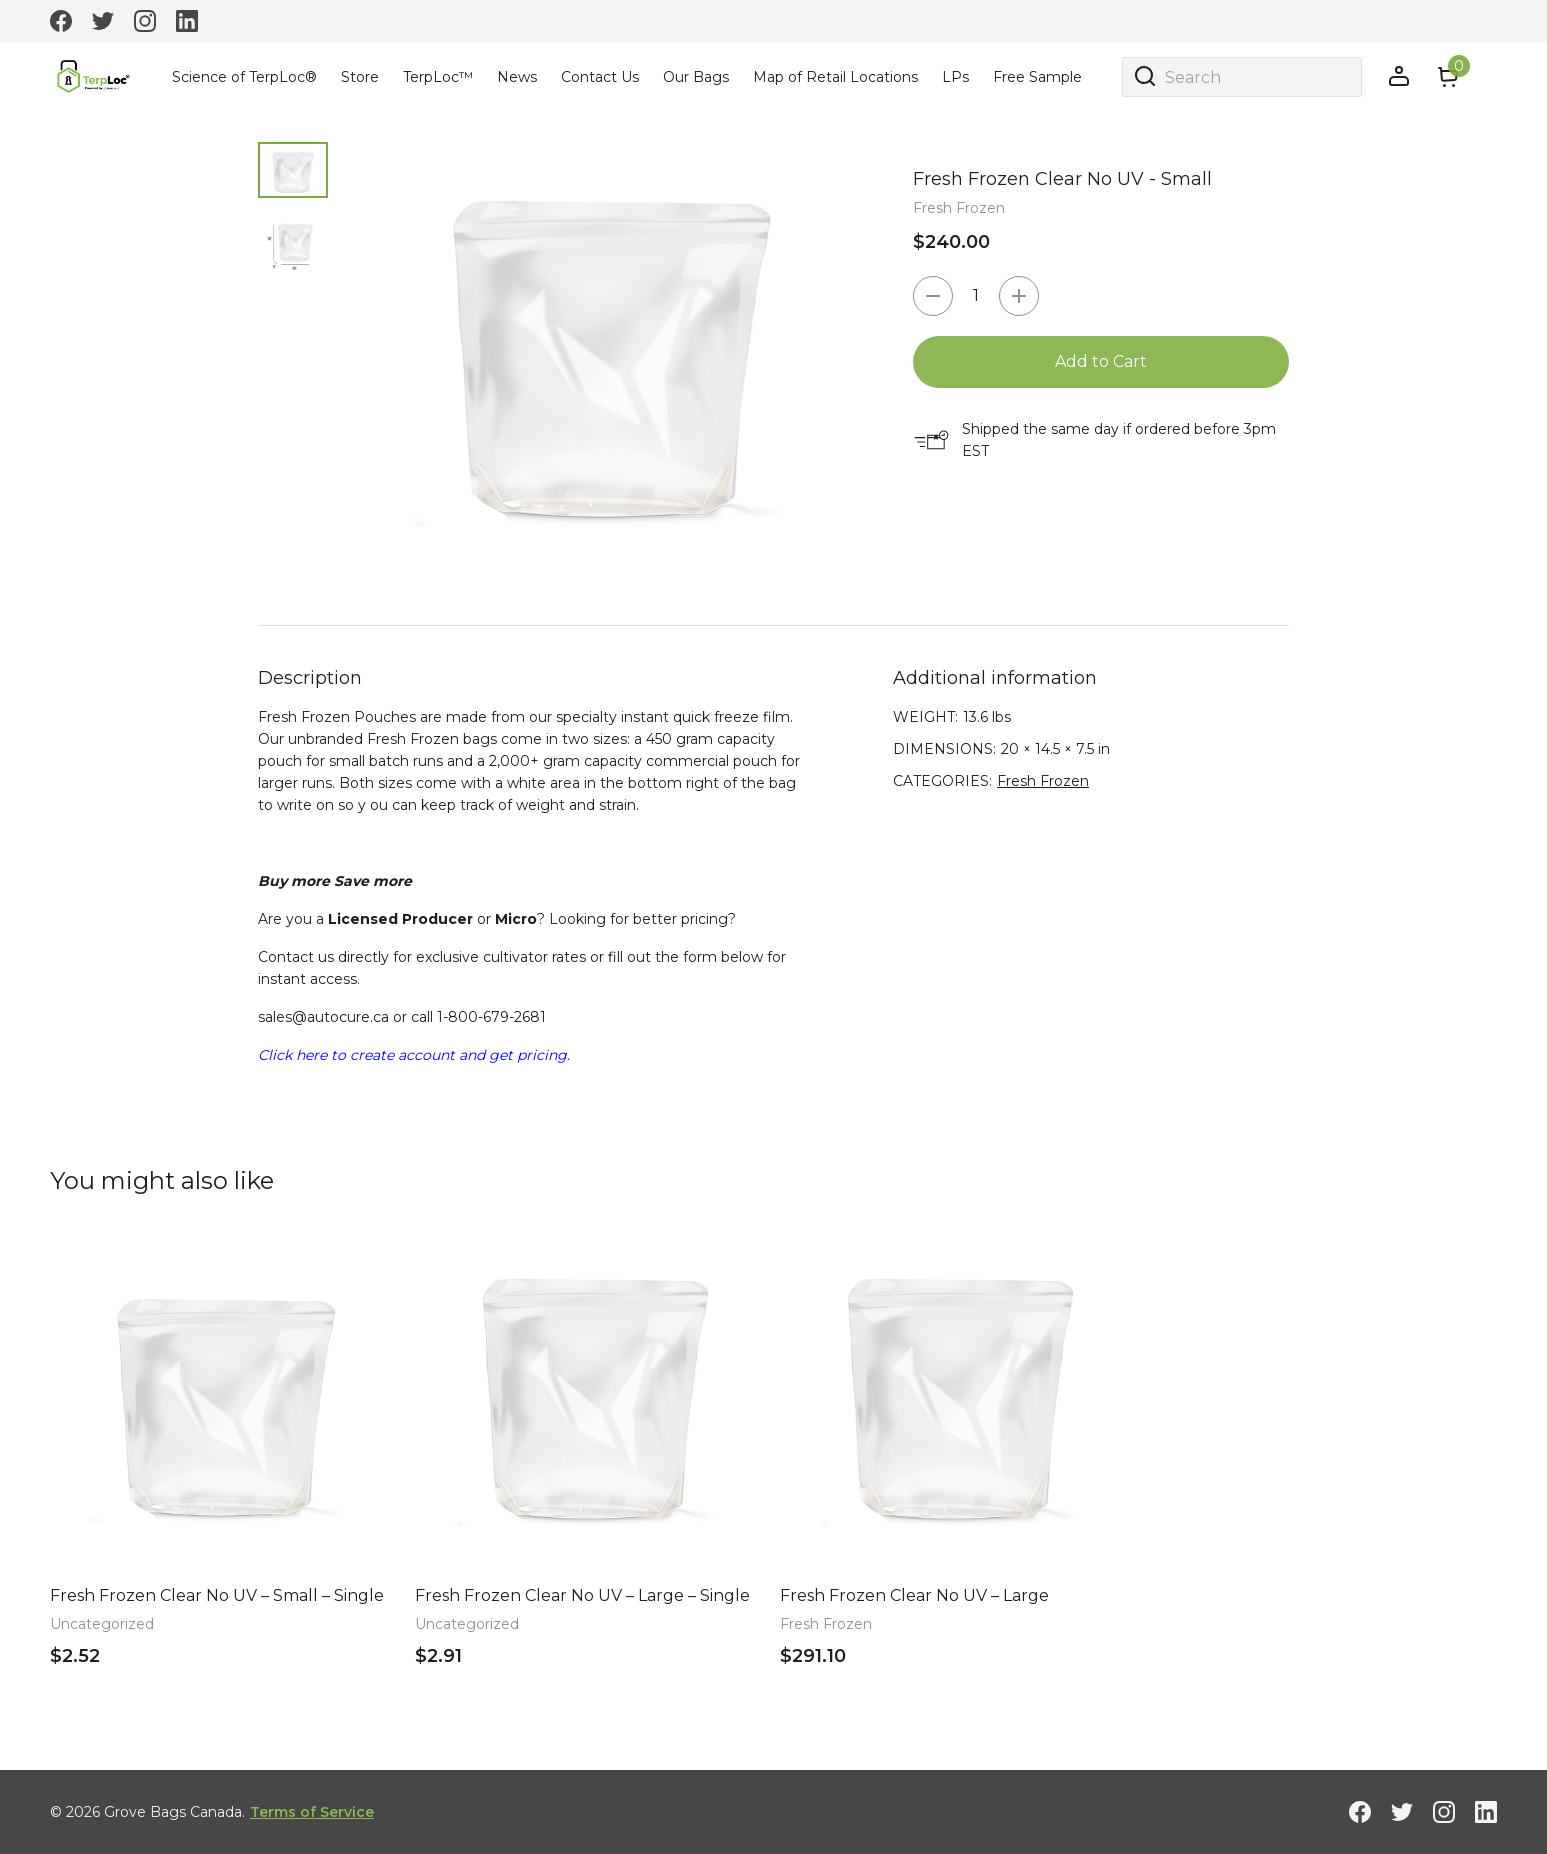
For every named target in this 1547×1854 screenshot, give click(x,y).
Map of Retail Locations (835, 77)
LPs (955, 77)
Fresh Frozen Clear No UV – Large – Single (582, 1595)
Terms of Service (312, 1812)
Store (360, 77)
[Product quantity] (976, 296)
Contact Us (600, 77)
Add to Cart (1101, 361)
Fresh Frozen (959, 208)
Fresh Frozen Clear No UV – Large (914, 1595)
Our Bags (696, 77)
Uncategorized (102, 1624)
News (517, 77)
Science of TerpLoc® (244, 77)
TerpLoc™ (438, 77)
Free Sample (1037, 77)
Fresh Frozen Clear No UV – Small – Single (217, 1595)
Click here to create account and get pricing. (414, 1055)
